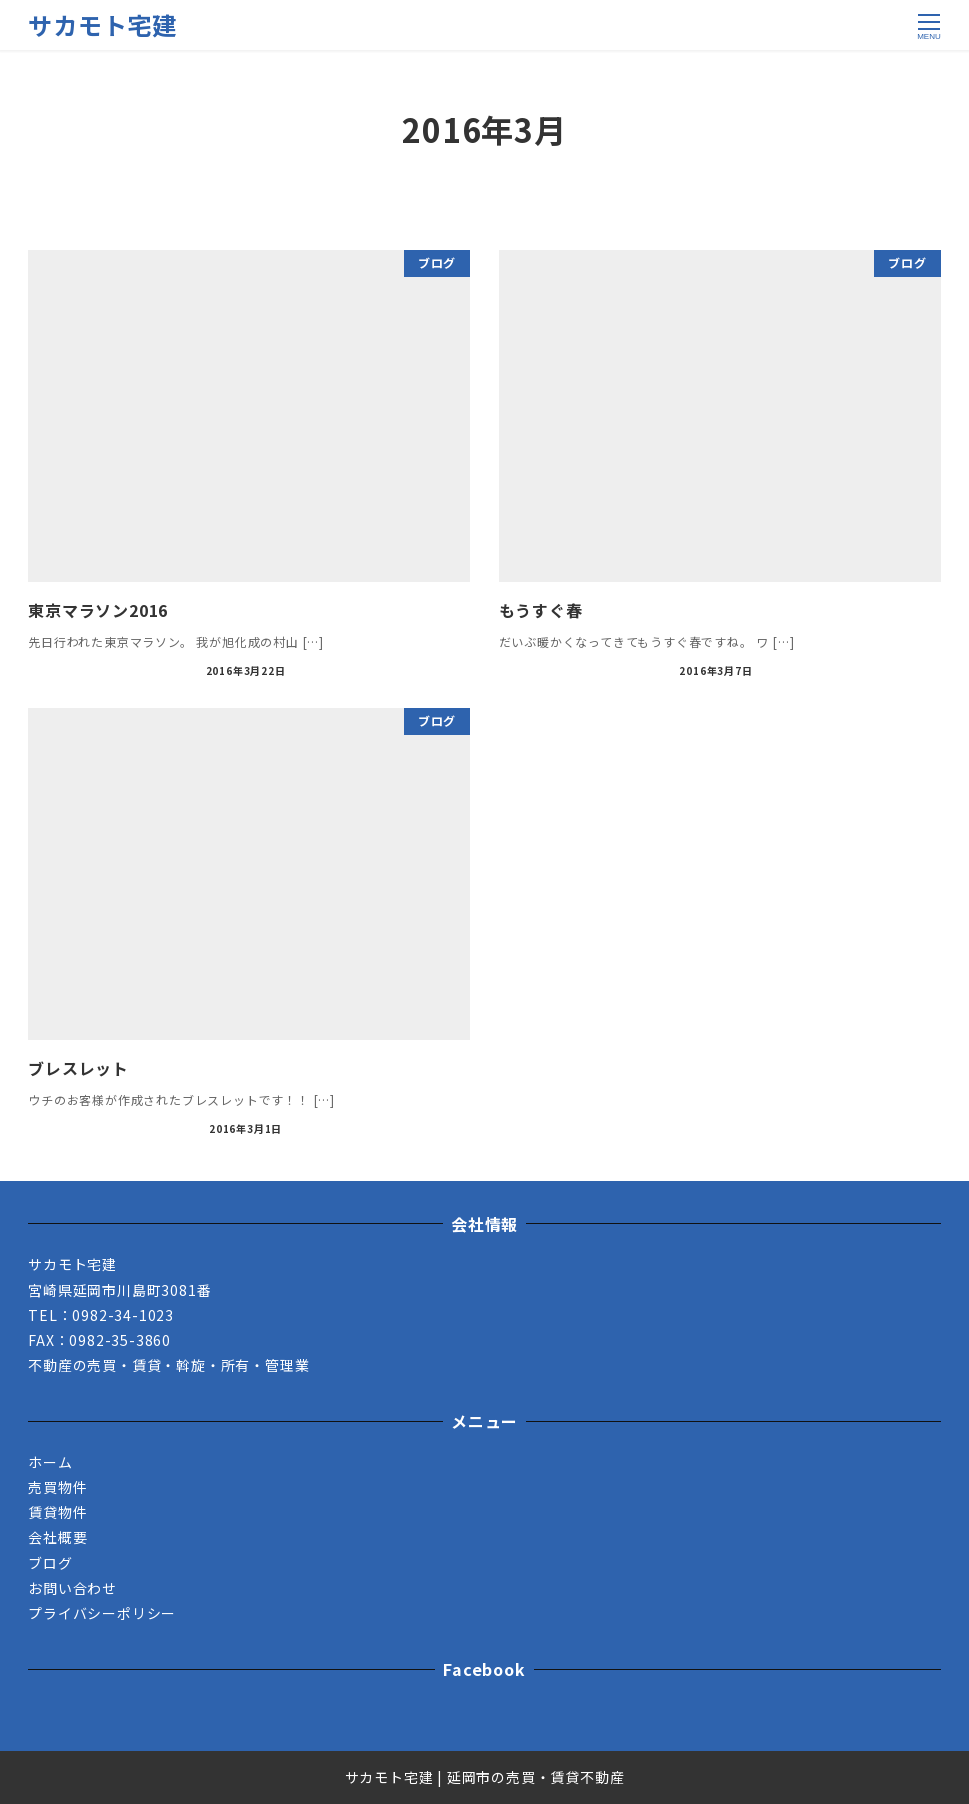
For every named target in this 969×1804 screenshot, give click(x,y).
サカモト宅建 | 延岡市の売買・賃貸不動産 (485, 1777)
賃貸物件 (57, 1512)
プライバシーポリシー (102, 1613)
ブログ (50, 1563)
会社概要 (57, 1537)
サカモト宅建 (102, 24)
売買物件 (57, 1487)
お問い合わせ (72, 1588)
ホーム (50, 1462)
